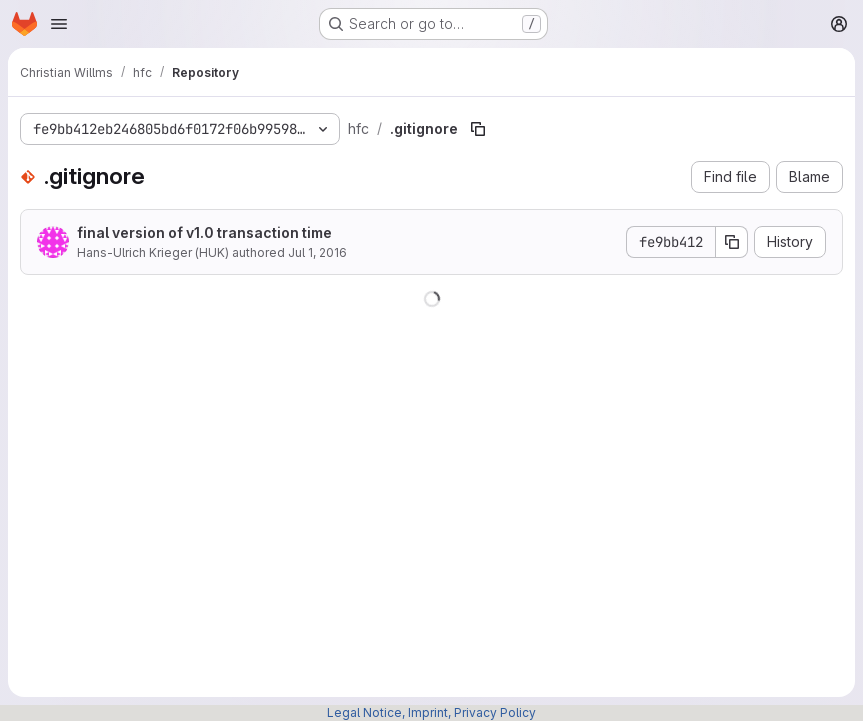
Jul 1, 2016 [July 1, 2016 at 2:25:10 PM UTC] (317, 252)
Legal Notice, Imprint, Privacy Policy (431, 712)
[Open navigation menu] (59, 24)
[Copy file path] (478, 129)
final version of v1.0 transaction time (204, 232)
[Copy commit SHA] (732, 242)
